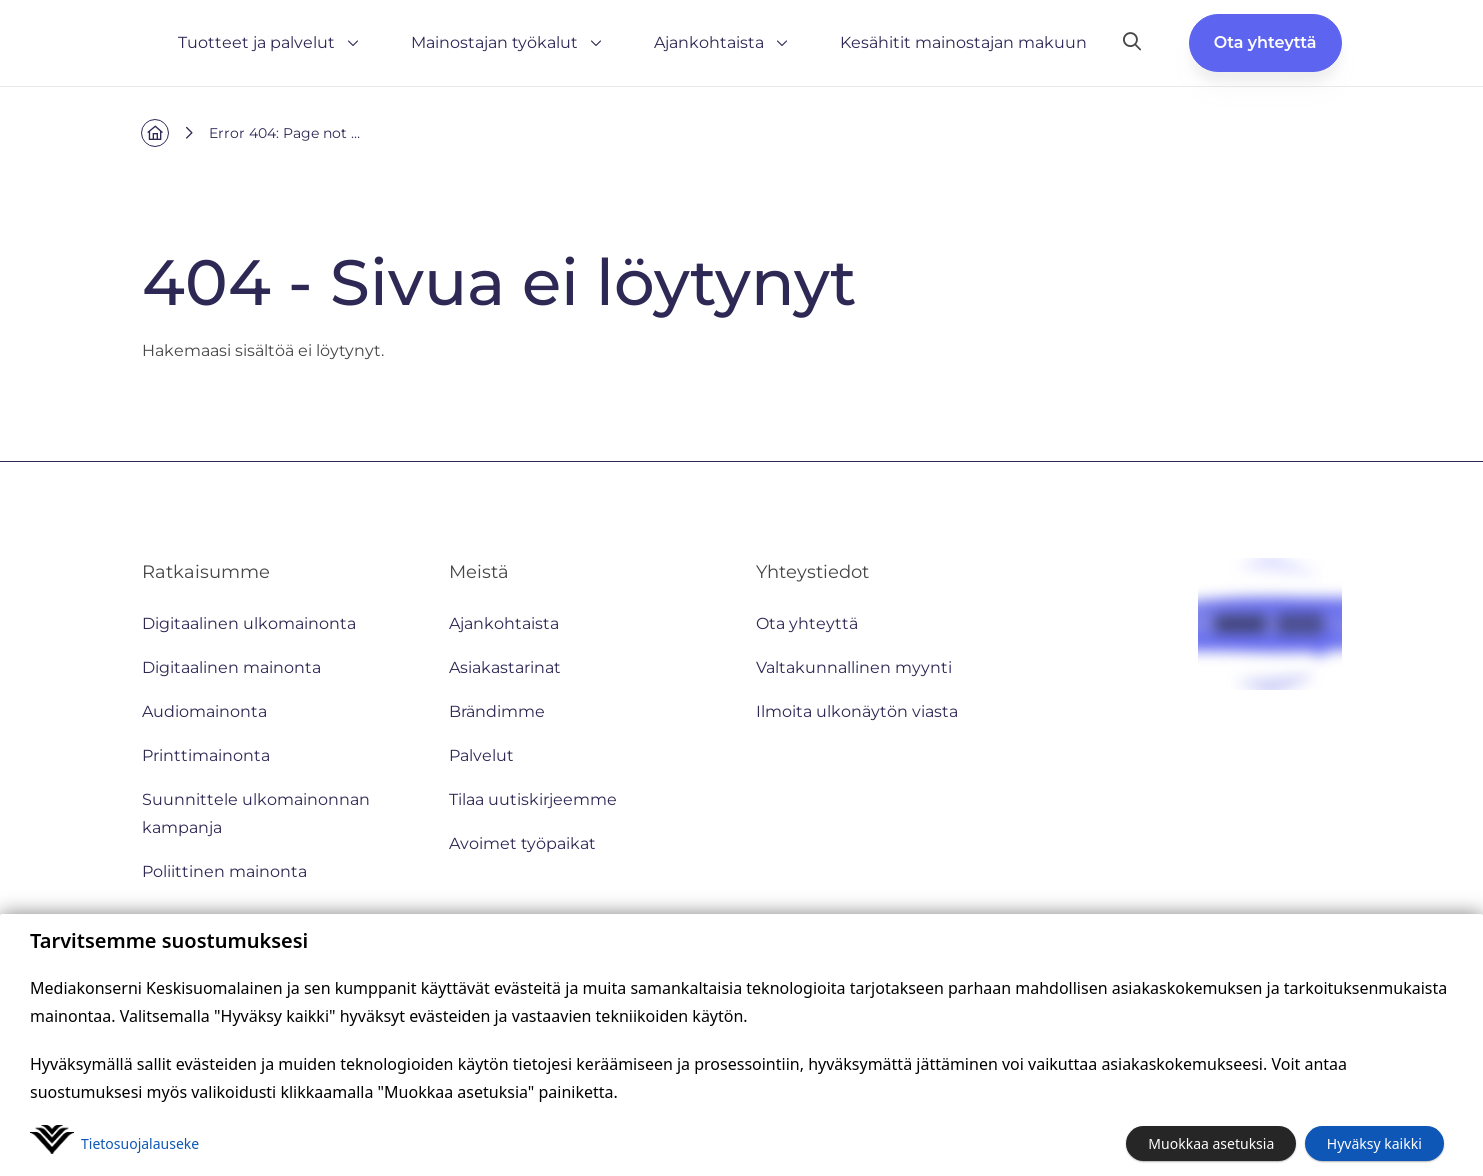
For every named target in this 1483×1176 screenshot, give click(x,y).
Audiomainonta (204, 711)
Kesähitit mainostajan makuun (963, 42)
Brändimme (497, 711)
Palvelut (481, 755)
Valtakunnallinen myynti (854, 667)
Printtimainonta (206, 755)
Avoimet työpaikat (522, 843)
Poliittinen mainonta (224, 871)
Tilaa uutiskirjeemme (533, 799)
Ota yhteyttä (1265, 42)
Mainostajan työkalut (508, 43)
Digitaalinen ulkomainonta (249, 623)
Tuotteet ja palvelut (270, 43)
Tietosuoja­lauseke (140, 1143)
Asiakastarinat (505, 667)
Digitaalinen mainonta (231, 667)
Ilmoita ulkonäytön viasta (857, 711)
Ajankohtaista (723, 43)
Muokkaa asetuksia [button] (1211, 1143)
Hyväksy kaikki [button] (1374, 1143)
